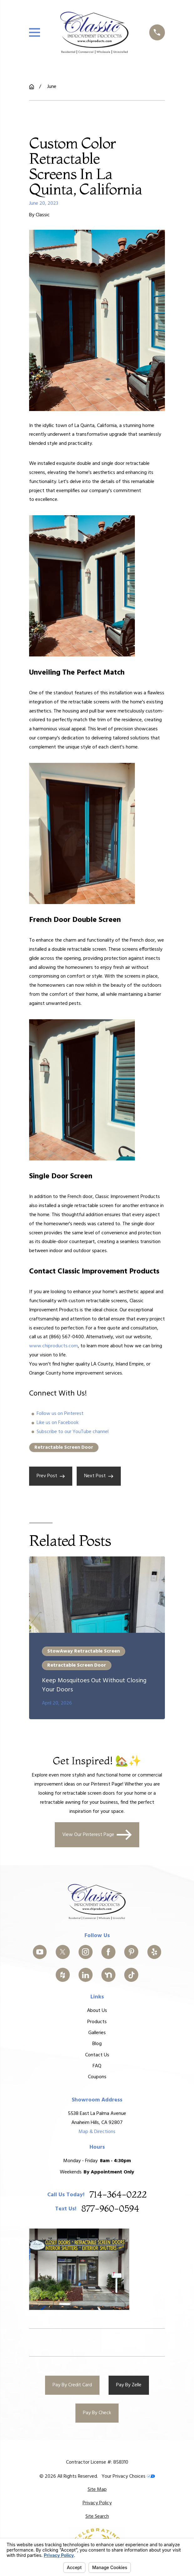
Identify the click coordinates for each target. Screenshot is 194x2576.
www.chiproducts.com (53, 1346)
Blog (97, 2044)
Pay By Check (97, 2413)
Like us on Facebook (58, 1423)
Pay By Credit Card (72, 2385)
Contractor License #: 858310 (97, 2462)
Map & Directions (97, 2131)
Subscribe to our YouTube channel (73, 1432)
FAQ (97, 2066)
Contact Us (97, 2055)
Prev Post (51, 1476)
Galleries (97, 2032)
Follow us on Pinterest (60, 1414)
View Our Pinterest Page (97, 1835)
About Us (97, 2011)
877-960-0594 (110, 2209)
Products (97, 2022)
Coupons (97, 2077)
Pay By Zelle (128, 2385)
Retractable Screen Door (63, 1447)
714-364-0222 (118, 2195)
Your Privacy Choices (128, 2476)
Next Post (98, 1476)
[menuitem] (97, 2489)
